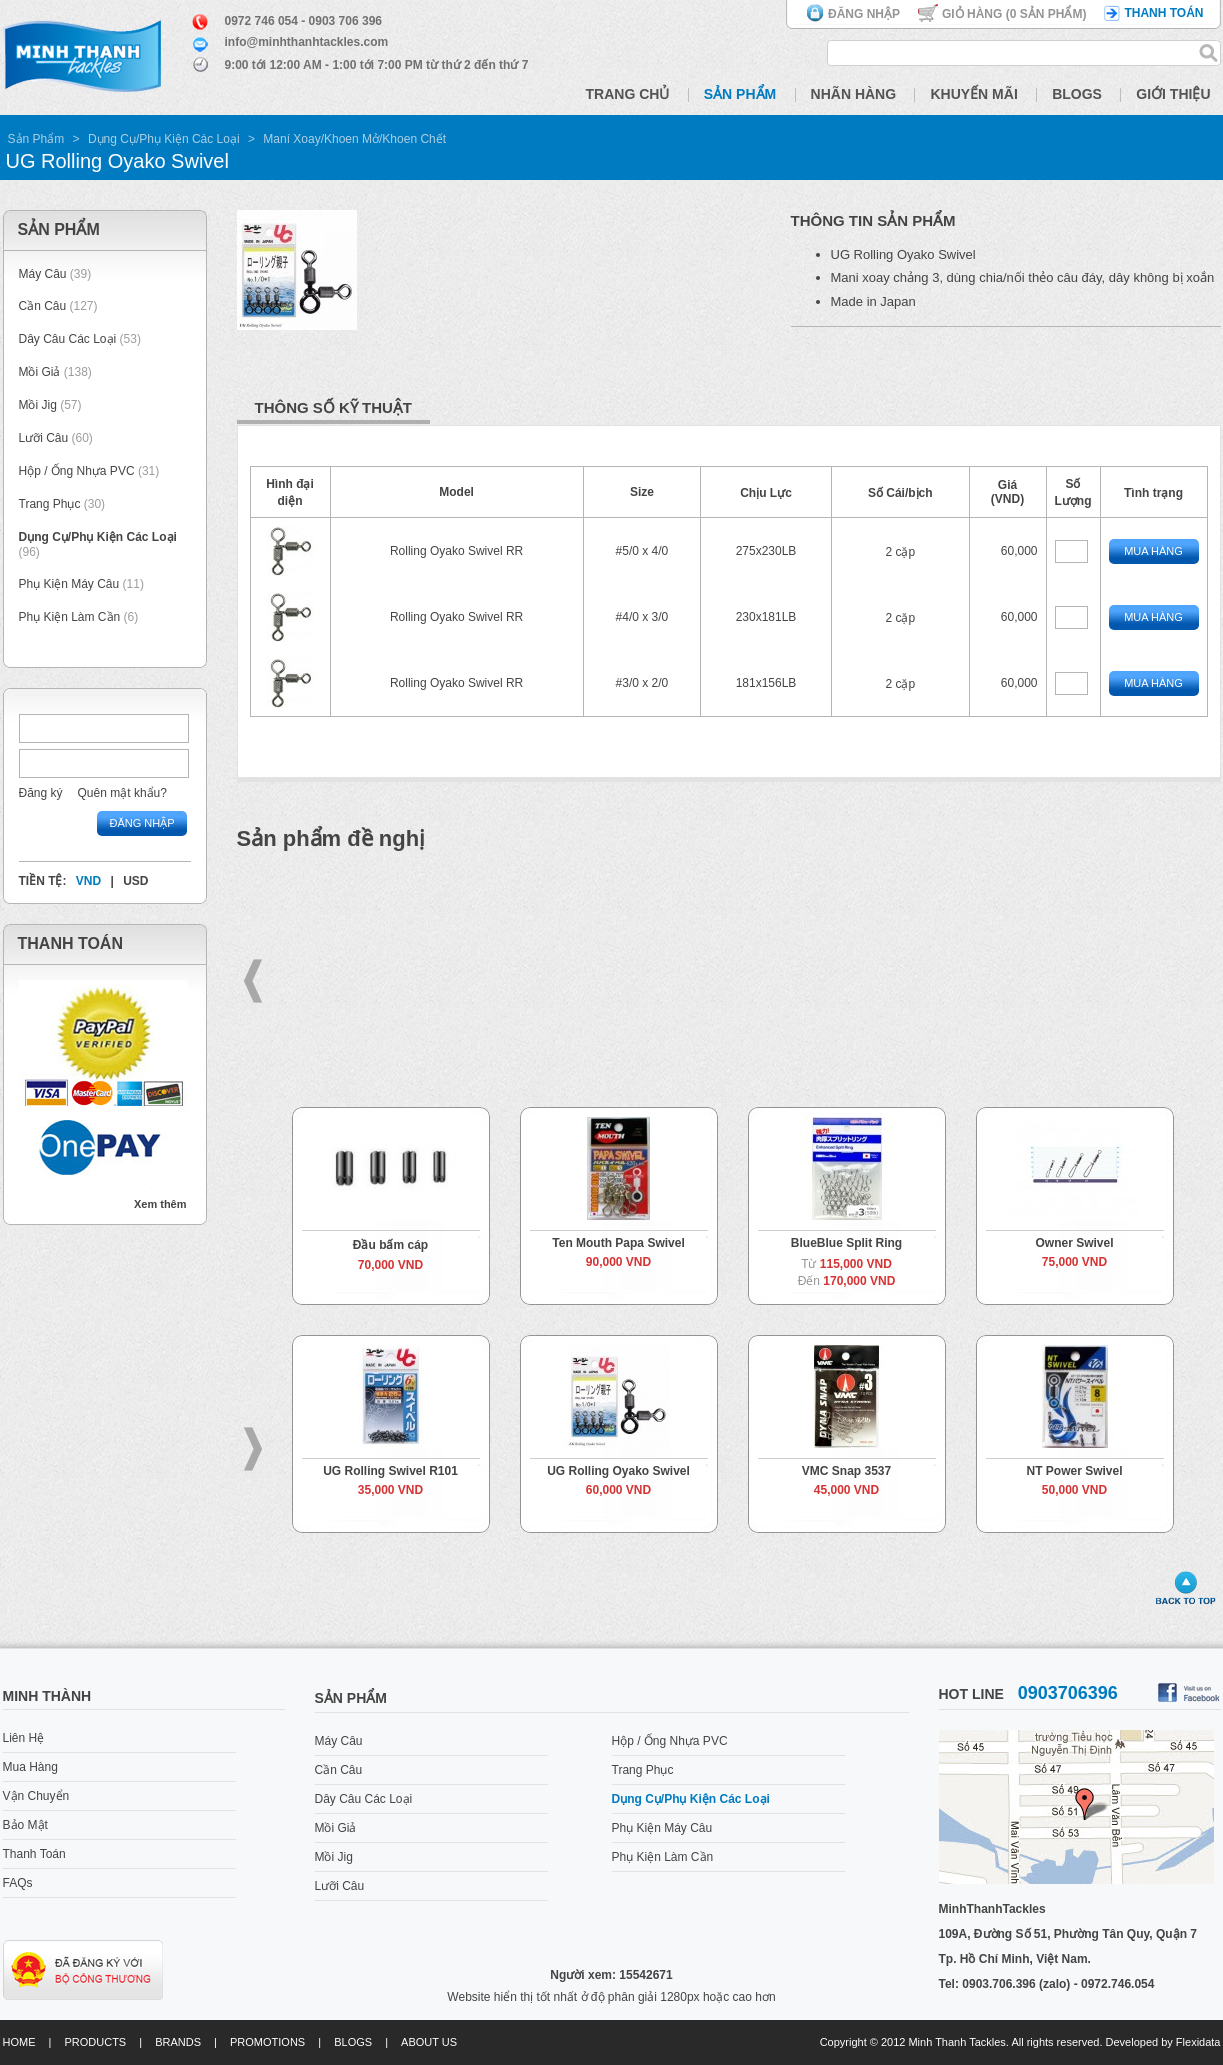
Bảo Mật (25, 1825)
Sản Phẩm (740, 94)
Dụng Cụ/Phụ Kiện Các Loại (164, 139)
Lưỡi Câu (44, 438)
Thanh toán (1163, 13)
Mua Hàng (1153, 551)
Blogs (1077, 94)
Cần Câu (43, 306)
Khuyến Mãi (973, 94)
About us (429, 2042)
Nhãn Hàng (854, 94)
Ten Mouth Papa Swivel (618, 1243)
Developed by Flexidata (1163, 2042)
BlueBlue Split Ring (846, 1243)
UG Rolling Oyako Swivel (618, 1471)
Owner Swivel (1074, 1243)
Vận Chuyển (36, 1796)
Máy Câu (43, 274)
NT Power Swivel (1074, 1471)
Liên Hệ (24, 1738)
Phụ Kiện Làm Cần (70, 617)
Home (19, 2042)
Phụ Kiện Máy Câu (69, 584)
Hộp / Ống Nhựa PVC (77, 471)
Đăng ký (41, 793)
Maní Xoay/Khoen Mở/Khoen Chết (354, 139)
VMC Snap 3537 (846, 1471)
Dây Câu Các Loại (68, 339)
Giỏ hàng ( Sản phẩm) (1014, 14)
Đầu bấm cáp (390, 1245)
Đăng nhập (864, 14)
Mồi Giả (40, 372)
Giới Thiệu (1173, 94)
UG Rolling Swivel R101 (390, 1471)
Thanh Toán (34, 1854)
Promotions (267, 2042)
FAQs (18, 1883)
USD (135, 881)
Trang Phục (51, 504)
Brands (178, 2042)
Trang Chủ (628, 94)
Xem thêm (160, 1204)
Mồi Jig (38, 405)
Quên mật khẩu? (122, 793)
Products (95, 2042)
